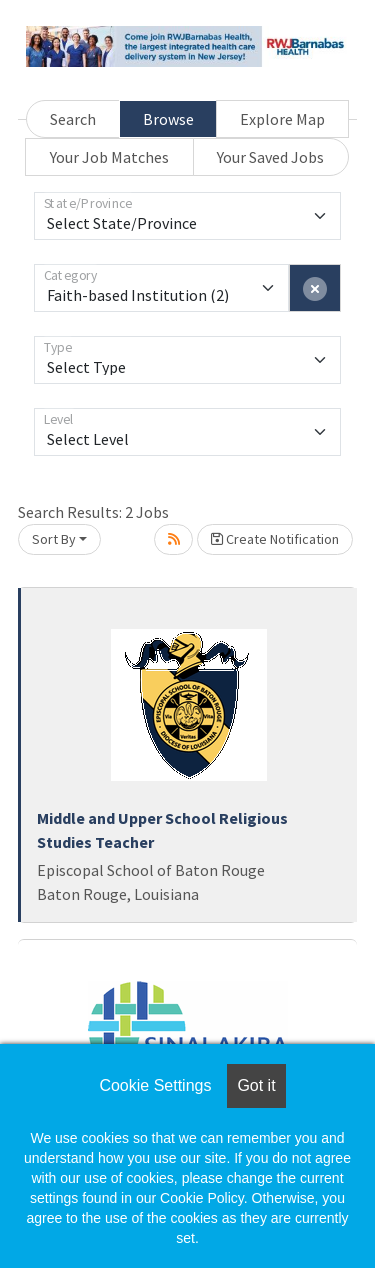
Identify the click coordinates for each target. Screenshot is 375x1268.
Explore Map (282, 119)
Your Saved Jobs (270, 157)
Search (73, 119)
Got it (256, 1085)
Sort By (54, 539)
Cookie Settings (155, 1085)
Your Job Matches (109, 157)
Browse (168, 119)
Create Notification (275, 539)
